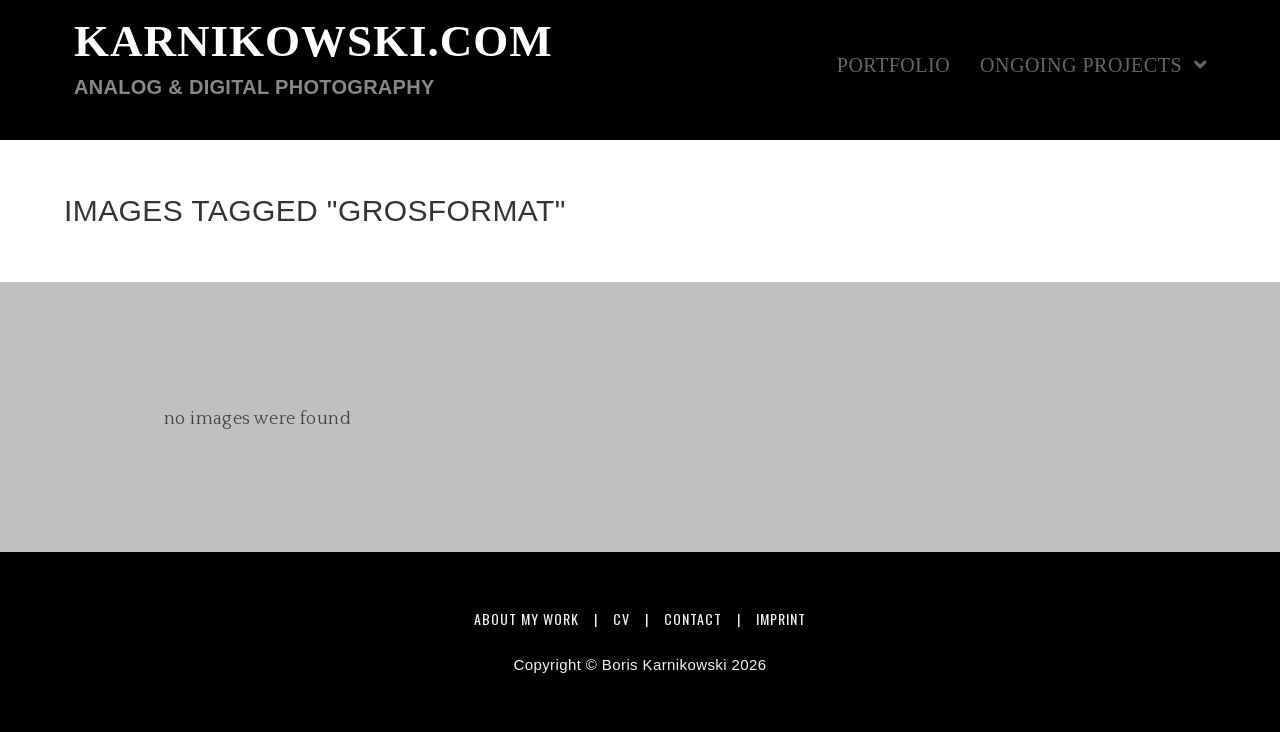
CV (621, 618)
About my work (526, 618)
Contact (693, 618)
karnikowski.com (313, 58)
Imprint (781, 618)
